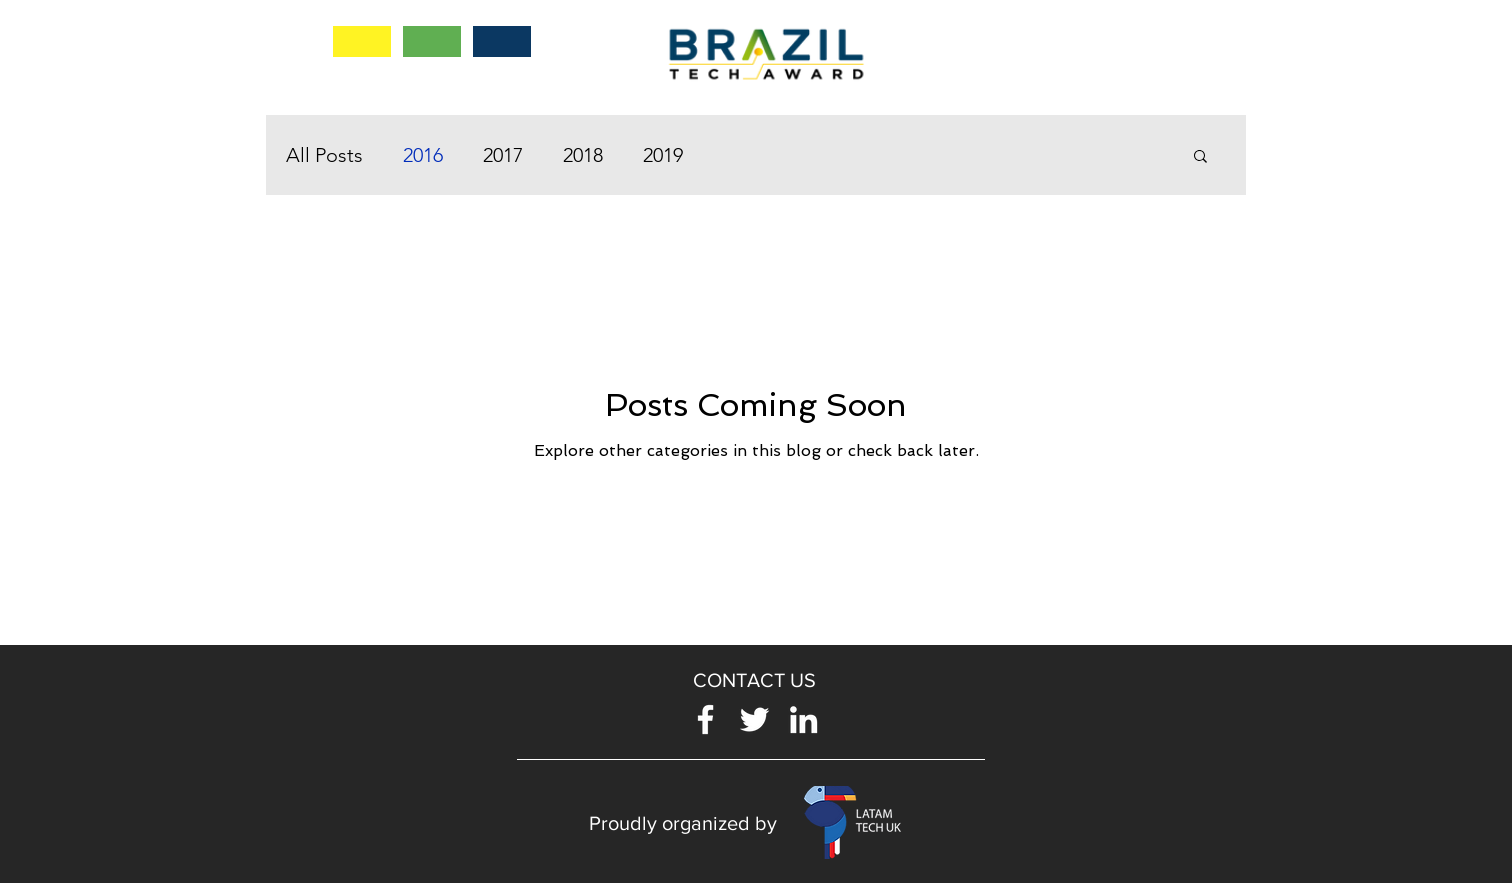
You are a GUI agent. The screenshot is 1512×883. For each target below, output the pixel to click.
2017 (503, 155)
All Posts (324, 155)
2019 (663, 155)
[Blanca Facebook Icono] (705, 719)
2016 (423, 155)
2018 (583, 155)
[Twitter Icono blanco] (754, 719)
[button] (1200, 157)
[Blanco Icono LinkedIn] (803, 719)
